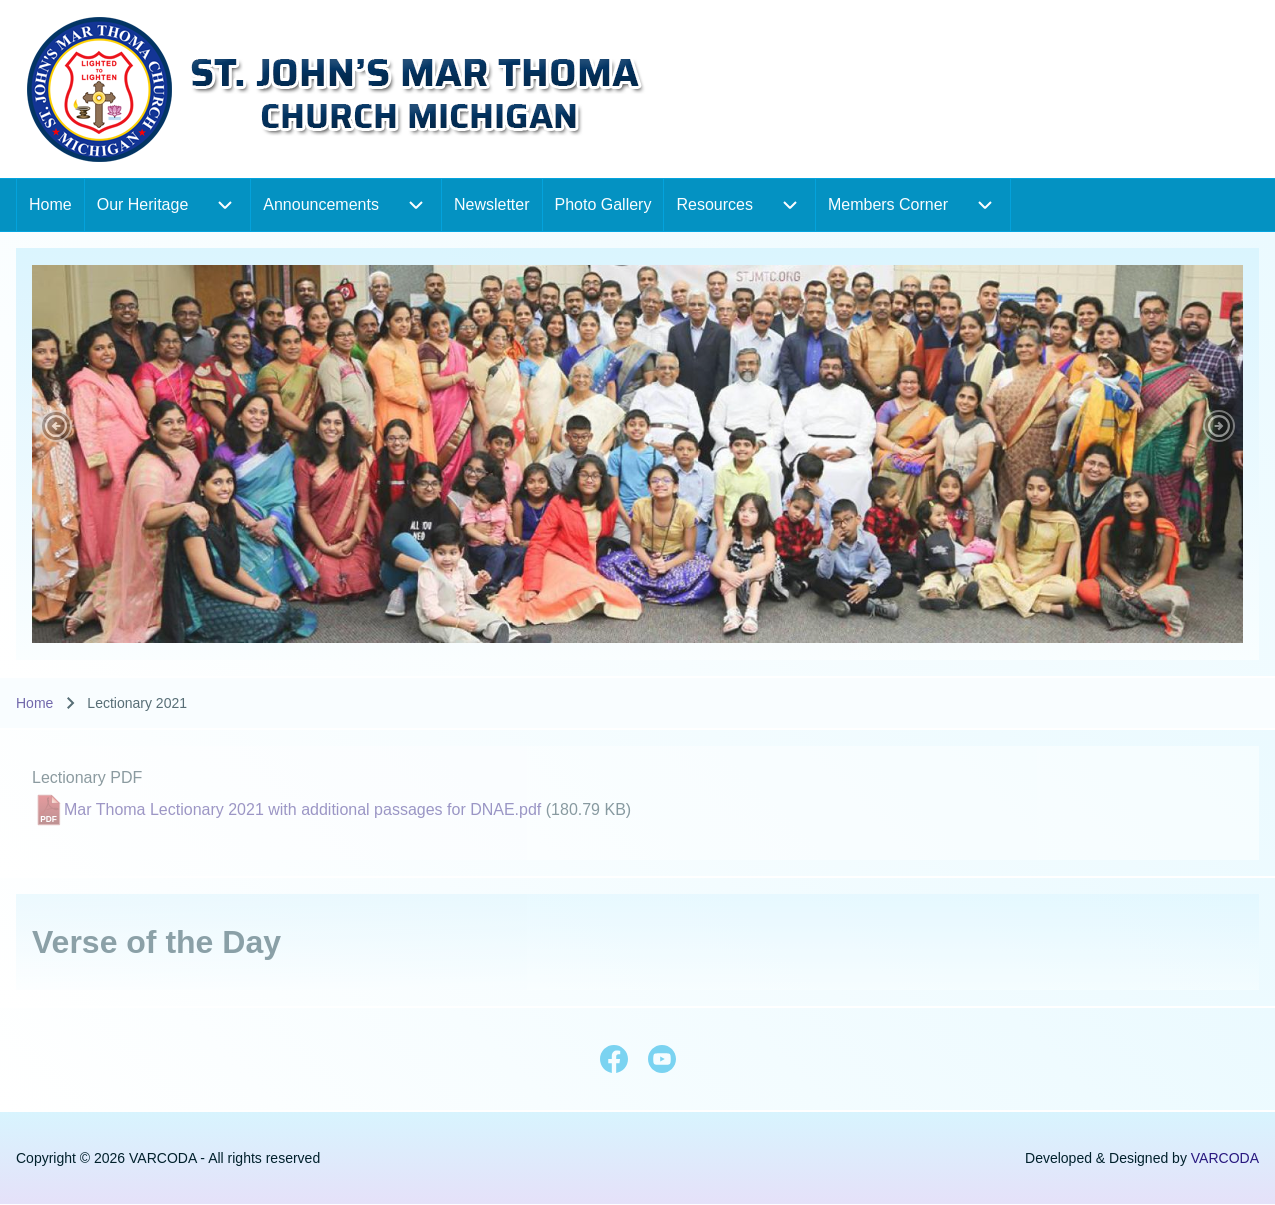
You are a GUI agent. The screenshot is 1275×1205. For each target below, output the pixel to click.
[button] (56, 426)
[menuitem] (50, 205)
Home (34, 703)
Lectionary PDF (87, 777)
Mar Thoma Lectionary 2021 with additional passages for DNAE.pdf (302, 809)
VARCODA (1225, 1158)
